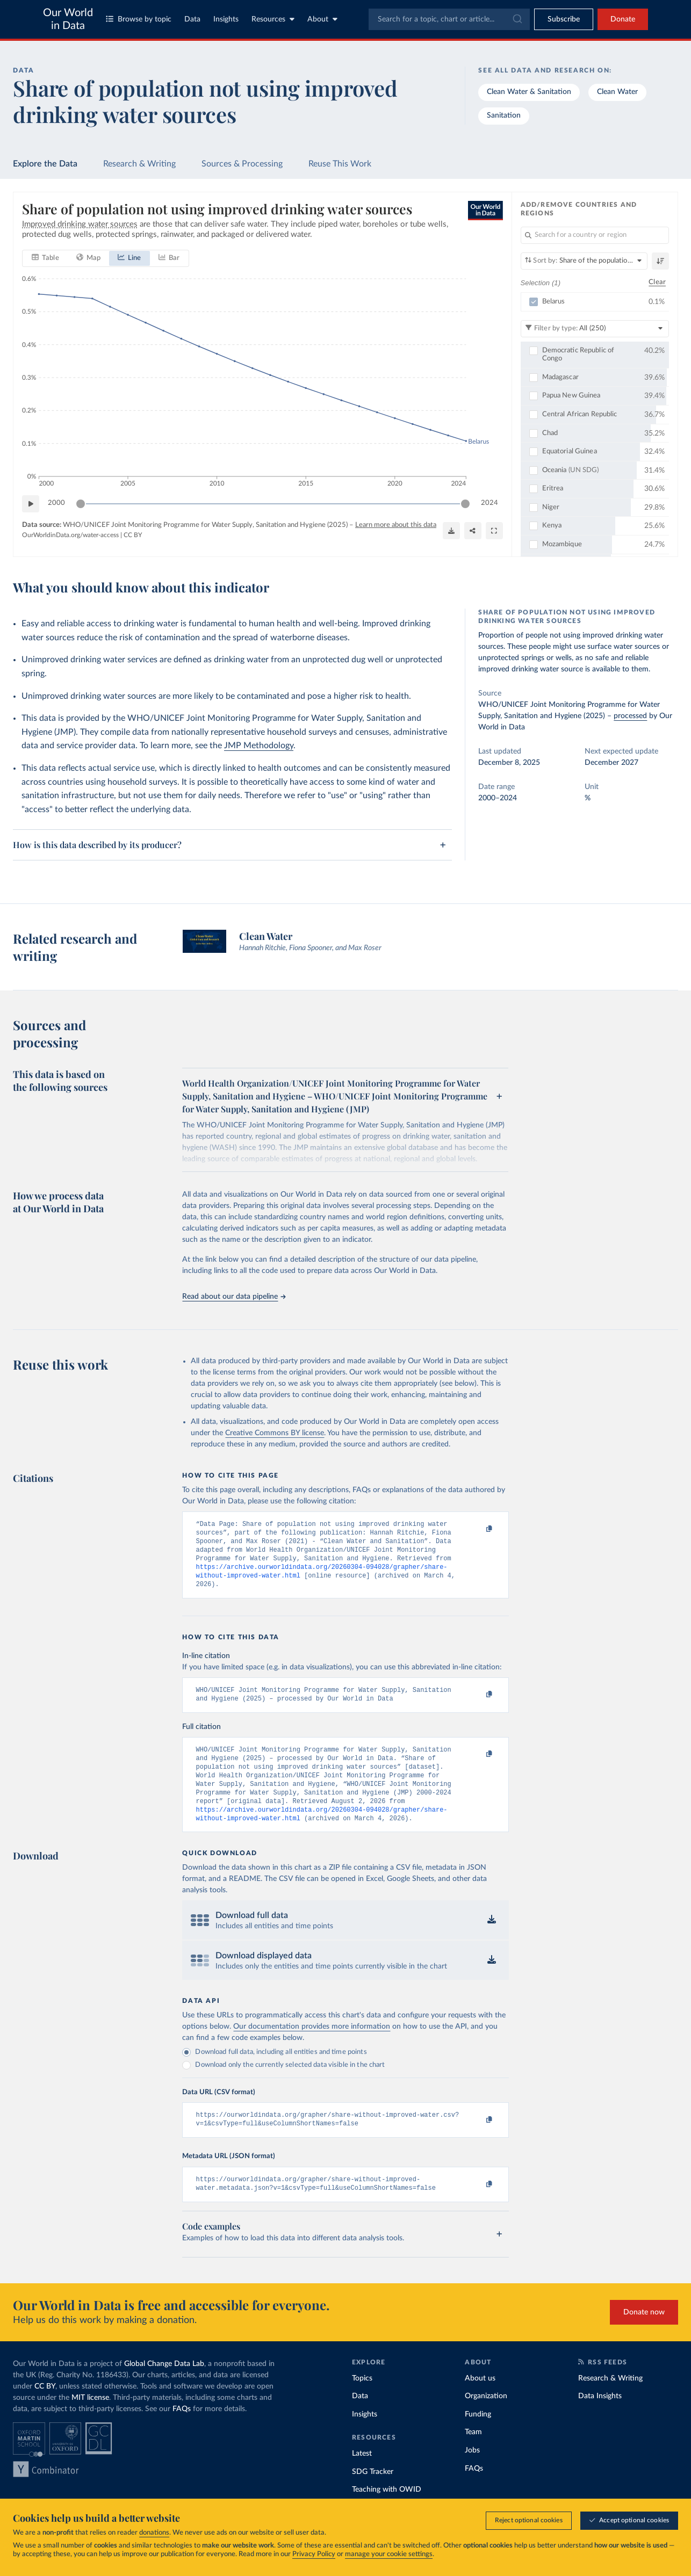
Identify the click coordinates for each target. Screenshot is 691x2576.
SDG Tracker (372, 2496)
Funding (478, 2439)
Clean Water (617, 92)
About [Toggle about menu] (322, 19)
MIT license (90, 2422)
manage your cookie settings (389, 2554)
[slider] (80, 504)
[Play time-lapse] (30, 503)
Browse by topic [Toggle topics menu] (138, 19)
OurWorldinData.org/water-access (70, 535)
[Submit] (516, 19)
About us (480, 2403)
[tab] (45, 258)
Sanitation (504, 115)
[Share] (472, 530)
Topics (362, 2403)
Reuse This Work (339, 164)
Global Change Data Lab (164, 2388)
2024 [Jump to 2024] (489, 503)
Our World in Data (68, 19)
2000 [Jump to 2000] (56, 503)
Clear (657, 282)
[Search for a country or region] (595, 235)
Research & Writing (139, 164)
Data (192, 19)
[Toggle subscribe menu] (563, 19)
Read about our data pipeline (233, 1296)
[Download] (451, 530)
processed (630, 716)
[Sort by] (584, 261)
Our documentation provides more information (311, 2047)
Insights (226, 19)
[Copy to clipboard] (478, 1529)
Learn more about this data (395, 525)
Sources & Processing (242, 164)
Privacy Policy (313, 2554)
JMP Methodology (258, 745)
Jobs (472, 2475)
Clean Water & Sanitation (529, 92)
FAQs (181, 2433)
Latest (362, 2478)
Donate (622, 19)
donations (154, 2532)
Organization (486, 2421)
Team (473, 2457)
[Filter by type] (595, 328)
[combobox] (449, 19)
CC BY (133, 535)
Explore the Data (45, 164)
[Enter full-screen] (494, 530)
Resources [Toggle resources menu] (272, 19)
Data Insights (600, 2421)
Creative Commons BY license (274, 1433)
